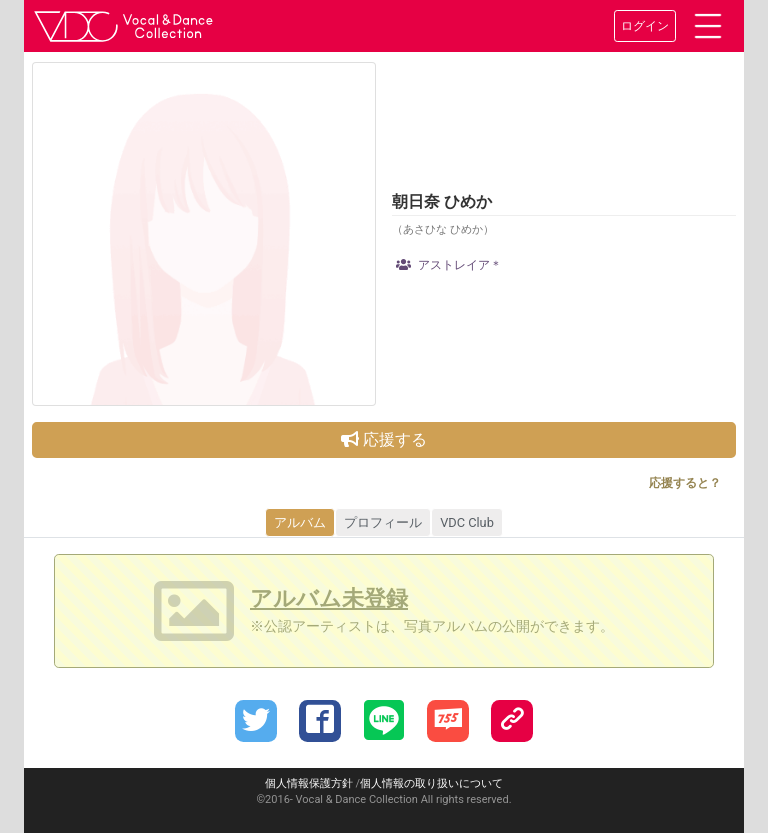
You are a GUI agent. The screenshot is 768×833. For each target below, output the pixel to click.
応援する (384, 439)
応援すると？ (685, 483)
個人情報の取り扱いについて (431, 783)
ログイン (645, 26)
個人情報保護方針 (309, 783)
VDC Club (467, 522)
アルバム (300, 522)
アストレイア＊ (449, 265)
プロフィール (383, 522)
